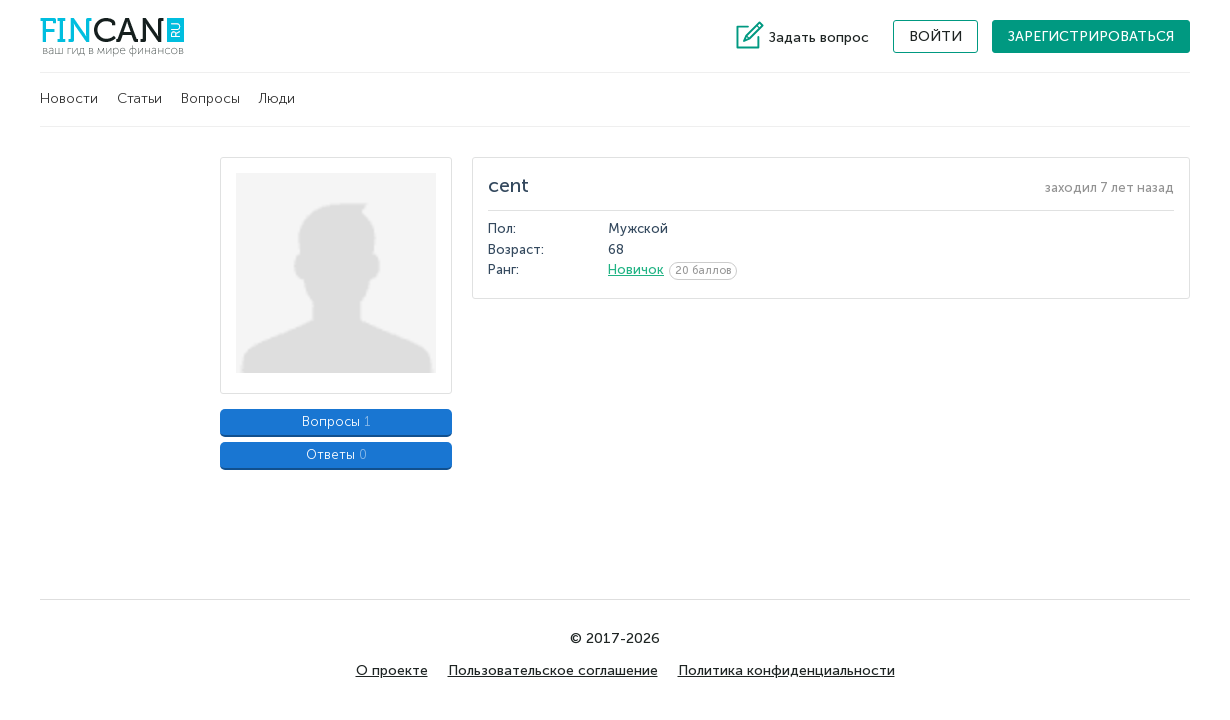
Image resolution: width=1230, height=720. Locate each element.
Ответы (336, 454)
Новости (69, 98)
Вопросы (210, 98)
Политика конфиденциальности (786, 670)
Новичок (636, 269)
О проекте (392, 670)
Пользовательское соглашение (553, 670)
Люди (277, 98)
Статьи (139, 98)
